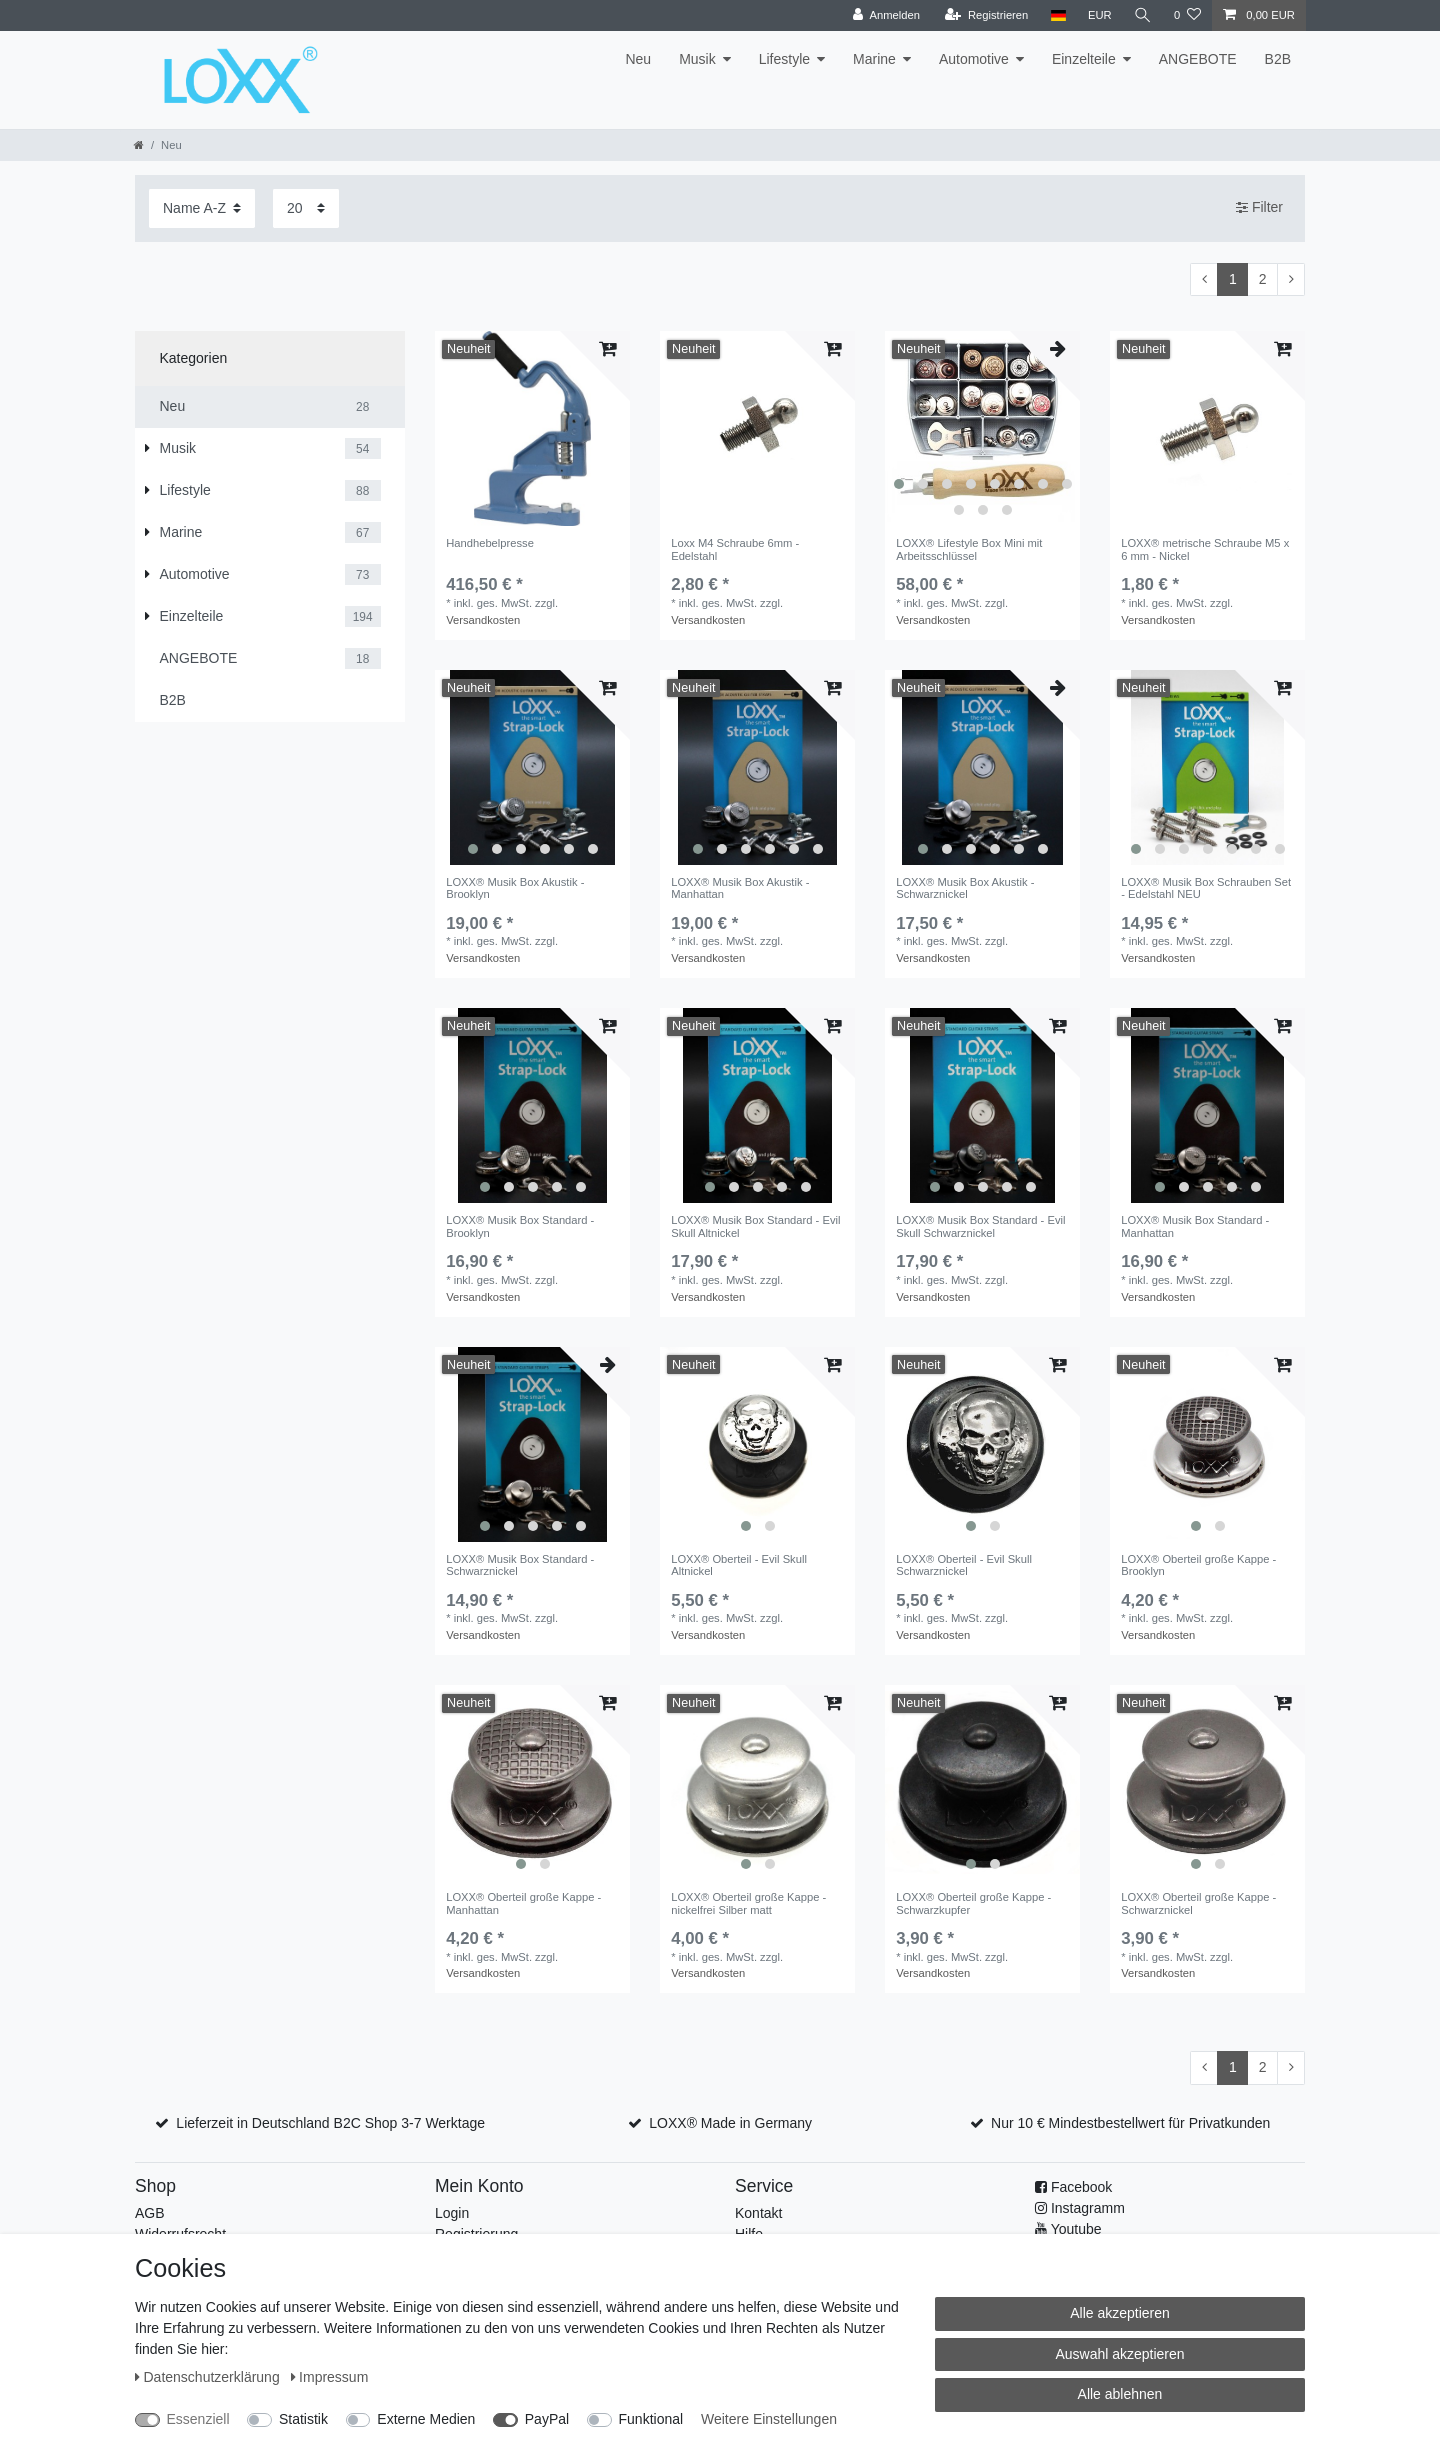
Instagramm (1088, 2208)
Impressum (330, 2377)
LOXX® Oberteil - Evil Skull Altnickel (739, 1565)
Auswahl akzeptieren (1119, 2354)
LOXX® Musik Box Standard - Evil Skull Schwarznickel (980, 1226)
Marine (874, 59)
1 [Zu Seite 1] (1233, 279)
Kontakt (758, 2213)
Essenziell (198, 2419)
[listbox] (982, 428)
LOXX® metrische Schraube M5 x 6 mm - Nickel (1205, 549)
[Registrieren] (986, 15)
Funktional (651, 2419)
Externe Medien (426, 2419)
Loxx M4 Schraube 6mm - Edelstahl (735, 549)
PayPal (547, 2419)
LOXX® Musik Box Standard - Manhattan (1195, 1226)
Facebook (1081, 2187)
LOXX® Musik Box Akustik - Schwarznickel (965, 888)
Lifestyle (784, 59)
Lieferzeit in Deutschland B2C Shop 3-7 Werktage (330, 2123)
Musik (697, 59)
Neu (638, 59)
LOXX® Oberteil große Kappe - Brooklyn (1198, 1565)
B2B (1278, 59)
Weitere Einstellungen (769, 2419)
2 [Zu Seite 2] (1263, 279)
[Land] (1057, 15)
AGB (150, 2213)
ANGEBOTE (1198, 59)
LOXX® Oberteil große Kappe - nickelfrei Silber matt (748, 1903)
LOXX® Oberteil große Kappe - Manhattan (523, 1903)
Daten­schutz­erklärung (209, 2377)
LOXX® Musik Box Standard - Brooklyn (520, 1226)
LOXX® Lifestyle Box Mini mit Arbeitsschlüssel (969, 549)
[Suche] (1143, 15)
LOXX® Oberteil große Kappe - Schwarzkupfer (973, 1903)
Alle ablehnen (1120, 2394)
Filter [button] (1259, 208)
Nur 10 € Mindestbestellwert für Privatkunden (1130, 2123)
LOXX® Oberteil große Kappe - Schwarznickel (1198, 1903)
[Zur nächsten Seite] (1291, 280)
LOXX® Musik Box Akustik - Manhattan (740, 888)
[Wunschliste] (1187, 15)
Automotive (974, 59)
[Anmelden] (886, 15)
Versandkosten (483, 620)
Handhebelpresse (490, 543)
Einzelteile (1084, 59)
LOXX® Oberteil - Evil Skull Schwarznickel (964, 1565)
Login (452, 2213)
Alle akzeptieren (1120, 2313)
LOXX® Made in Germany (730, 2123)
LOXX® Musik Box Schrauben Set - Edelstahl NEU (1206, 888)
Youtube (1076, 2229)
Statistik (303, 2419)
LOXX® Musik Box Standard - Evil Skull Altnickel (755, 1226)
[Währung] (1100, 15)
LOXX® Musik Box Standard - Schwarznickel (520, 1565)
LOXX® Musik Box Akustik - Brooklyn (515, 888)
